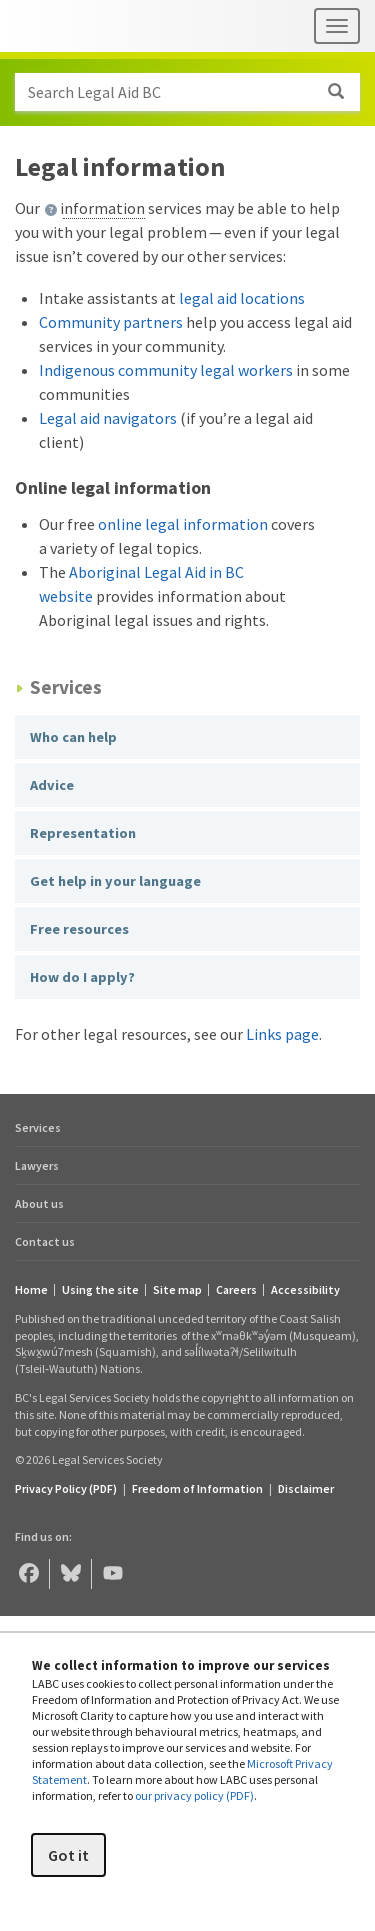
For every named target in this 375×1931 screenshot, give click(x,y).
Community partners (111, 322)
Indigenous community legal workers (166, 370)
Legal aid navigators (108, 418)
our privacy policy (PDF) (194, 1795)
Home (31, 1290)
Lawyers (37, 1165)
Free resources (79, 929)
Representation (83, 833)
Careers (236, 1290)
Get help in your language (115, 881)
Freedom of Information (197, 1488)
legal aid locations (242, 298)
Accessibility (305, 1290)
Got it (68, 1855)
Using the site (100, 1290)
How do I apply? (82, 977)
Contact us (45, 1241)
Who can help (73, 737)
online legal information (183, 524)
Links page (282, 1034)
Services (38, 1127)
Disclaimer (306, 1488)
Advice (52, 785)
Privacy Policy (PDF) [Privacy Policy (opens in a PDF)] (66, 1488)
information (102, 208)
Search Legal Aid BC (193, 92)
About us (39, 1203)
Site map (177, 1290)
